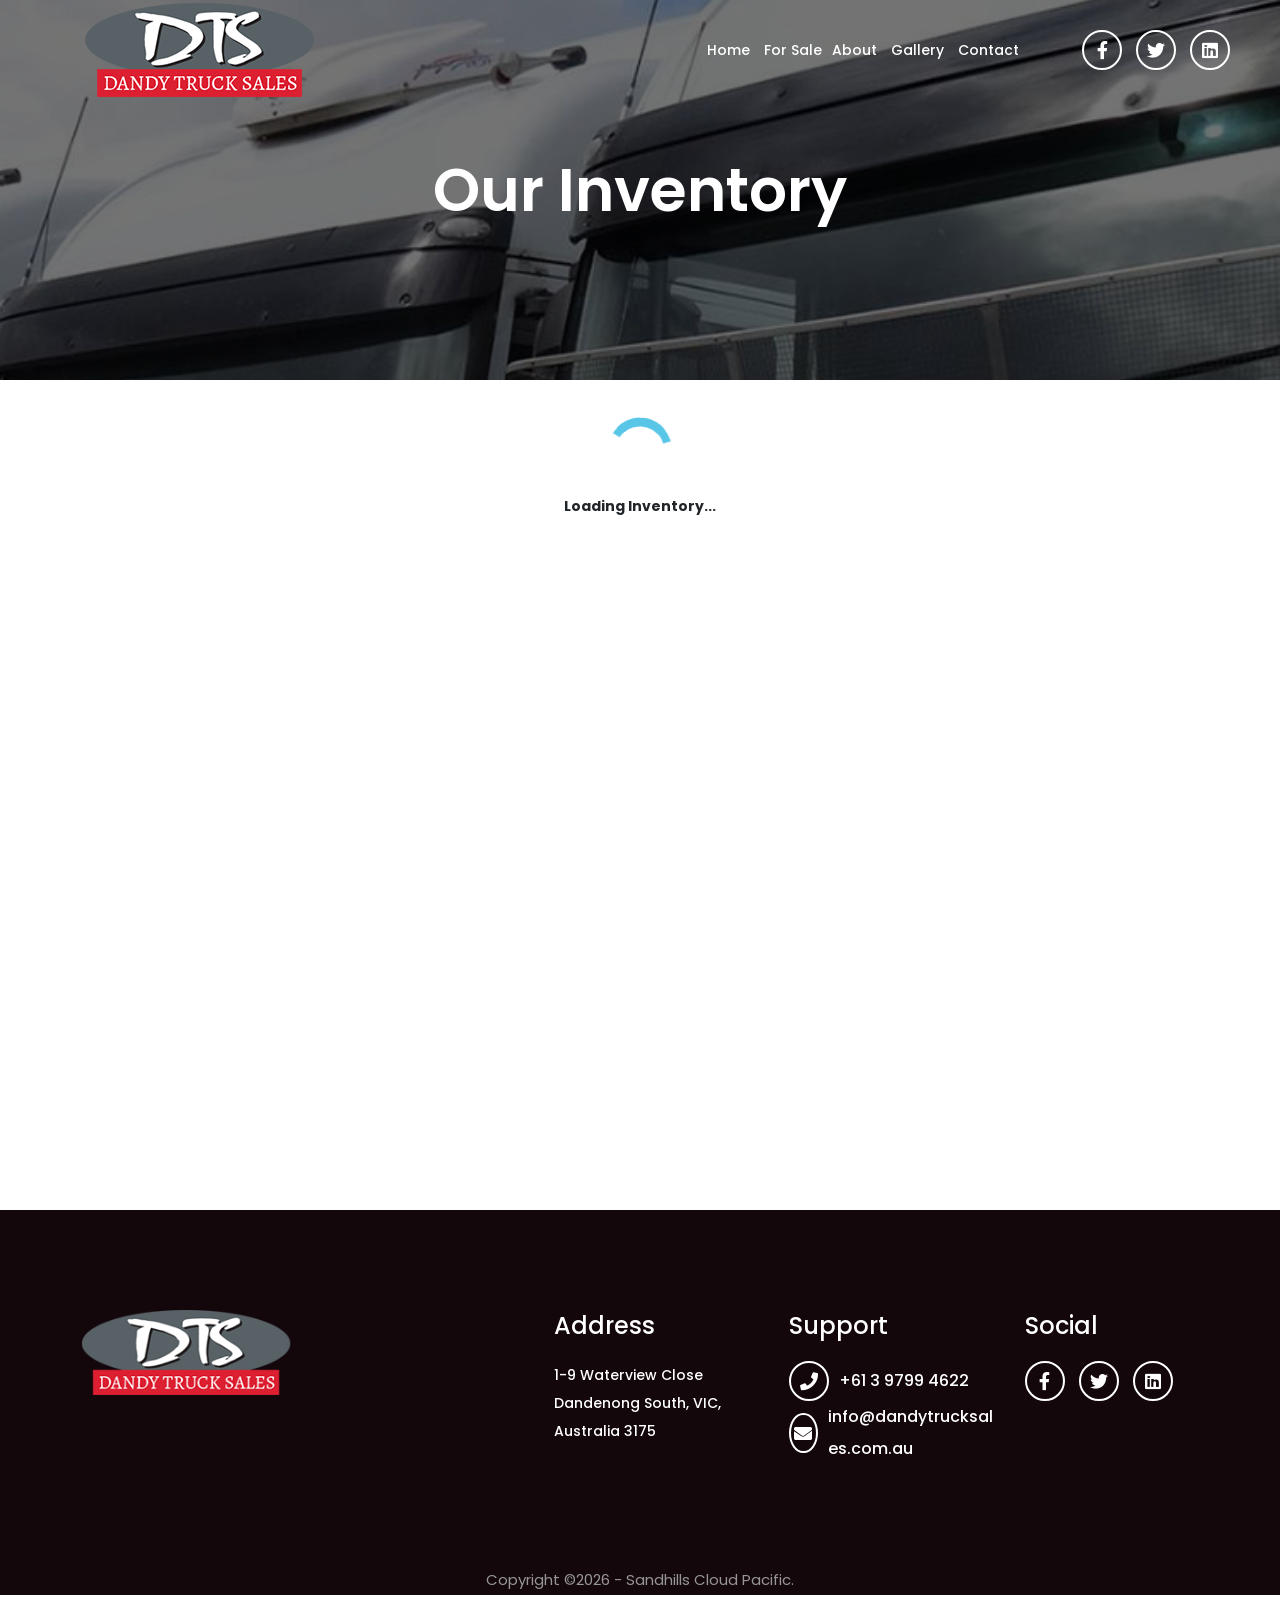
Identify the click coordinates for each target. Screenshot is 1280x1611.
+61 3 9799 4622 (904, 1380)
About (854, 50)
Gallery (917, 50)
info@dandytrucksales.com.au (910, 1432)
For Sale (793, 50)
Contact (988, 50)
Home (728, 50)
